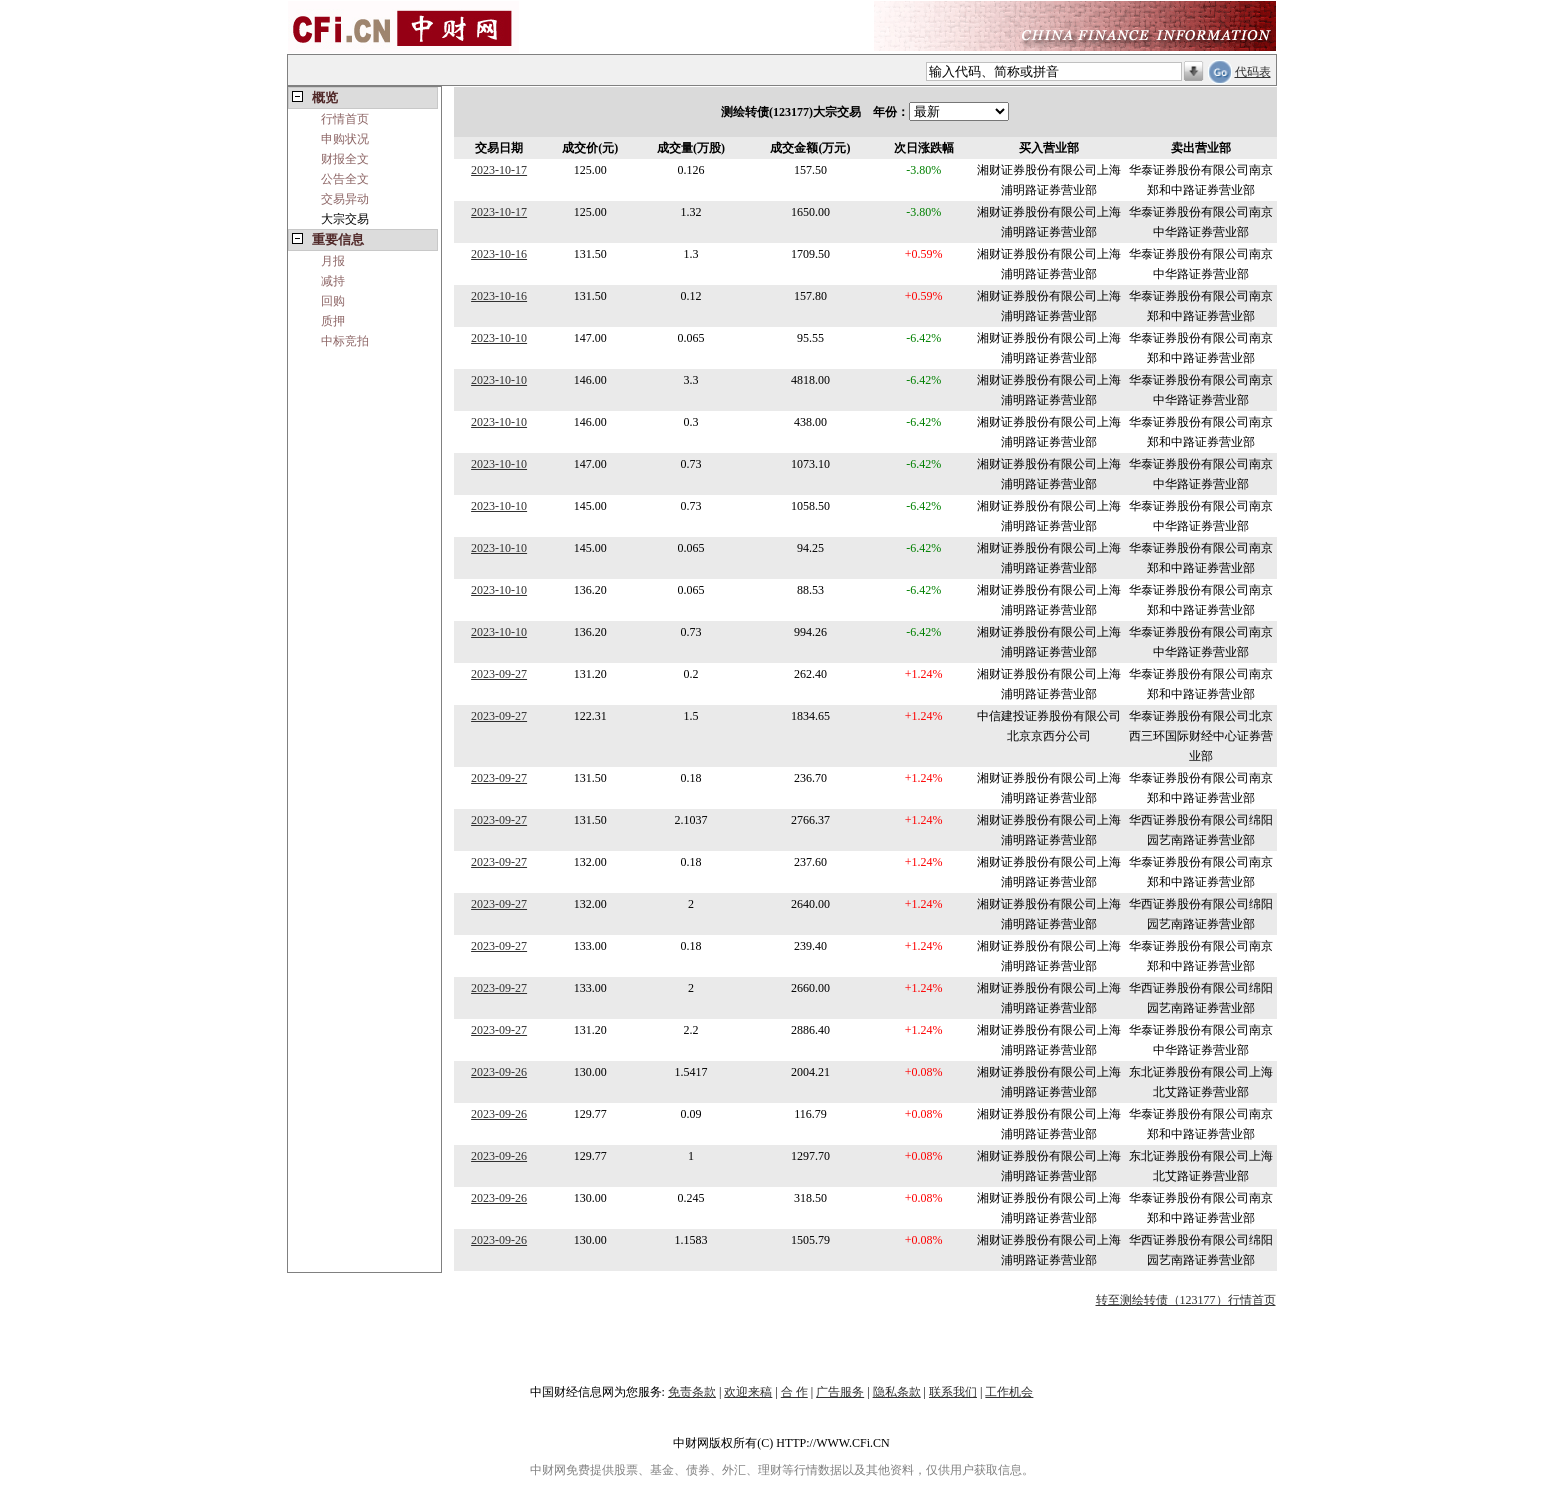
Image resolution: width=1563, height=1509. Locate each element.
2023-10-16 (499, 254)
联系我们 (953, 1392)
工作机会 (1009, 1392)
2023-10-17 (499, 170)
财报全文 (345, 159)
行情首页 (345, 119)
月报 (333, 261)
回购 (333, 301)
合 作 (794, 1392)
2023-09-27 (499, 674)
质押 (333, 321)
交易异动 (345, 199)
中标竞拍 (345, 341)
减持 (333, 281)
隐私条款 (897, 1392)
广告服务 (840, 1392)
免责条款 (692, 1392)
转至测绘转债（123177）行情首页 (1186, 1300)
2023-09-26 (499, 1072)
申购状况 (345, 139)
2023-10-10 (499, 338)
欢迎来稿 (748, 1392)
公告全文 (345, 179)
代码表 (1253, 72)
